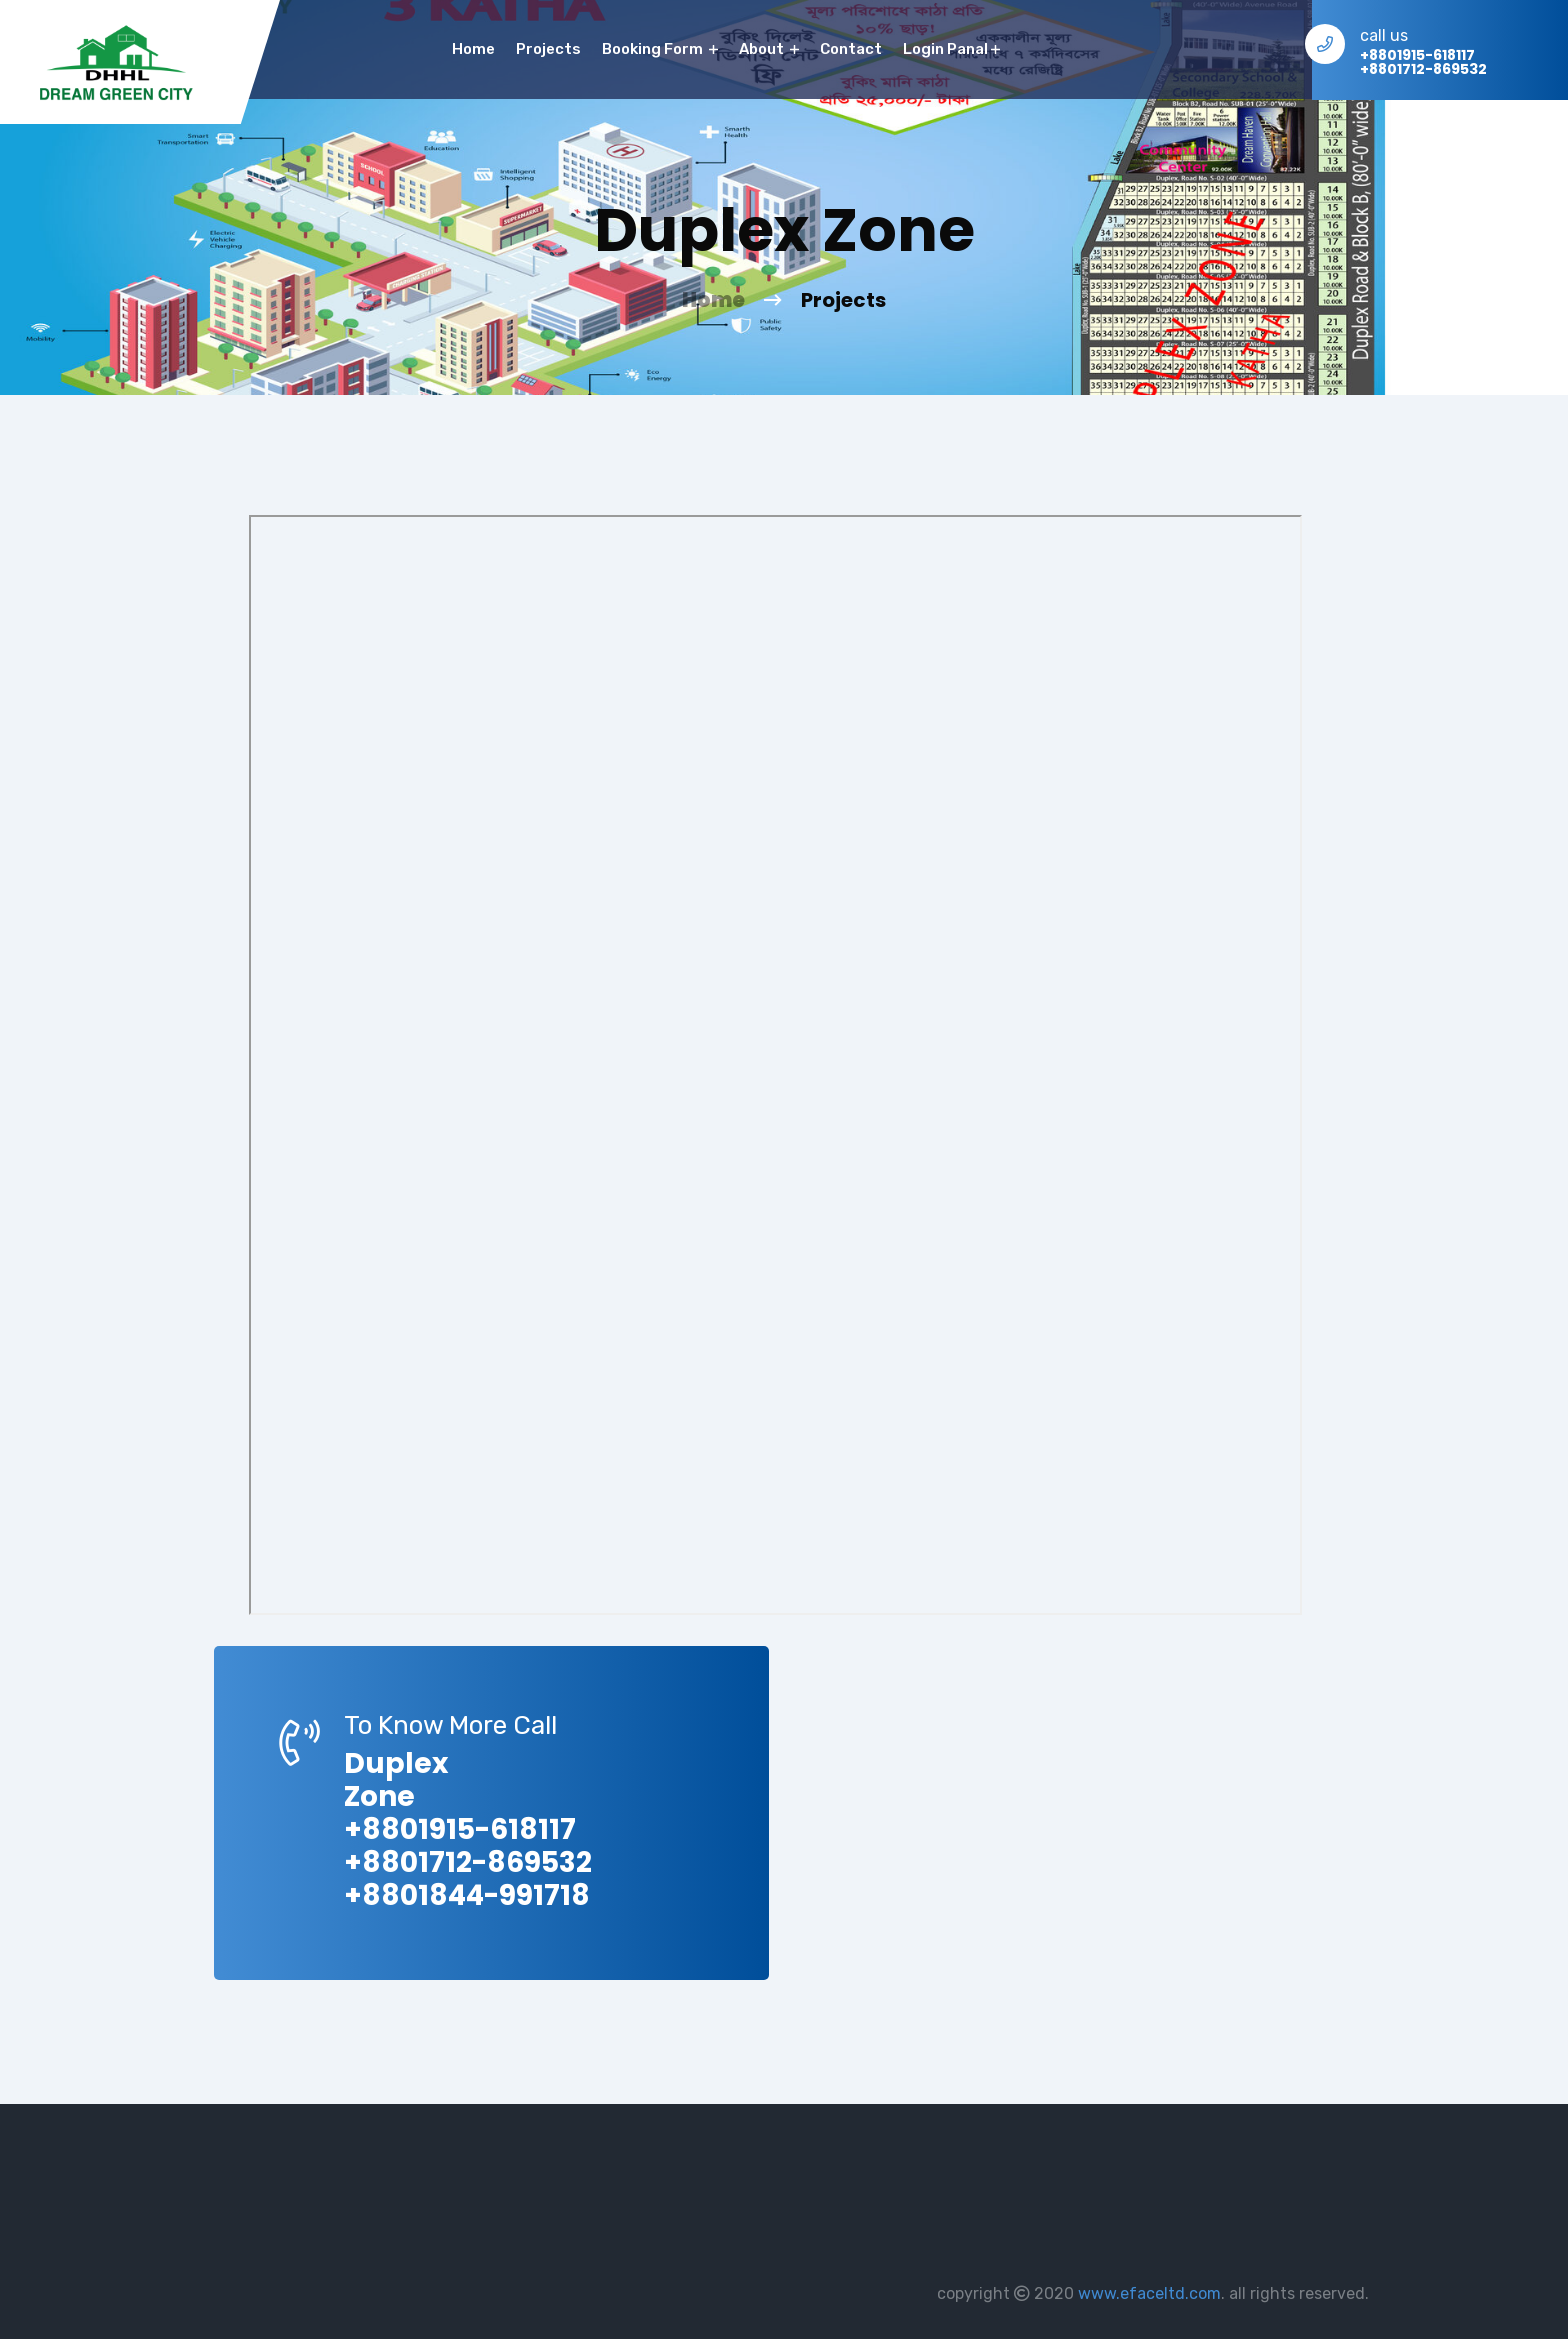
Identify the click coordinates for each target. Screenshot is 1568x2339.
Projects (548, 49)
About (769, 49)
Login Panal (951, 49)
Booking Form (660, 49)
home (473, 49)
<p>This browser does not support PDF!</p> (775, 1065)
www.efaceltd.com (1149, 2293)
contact (851, 49)
